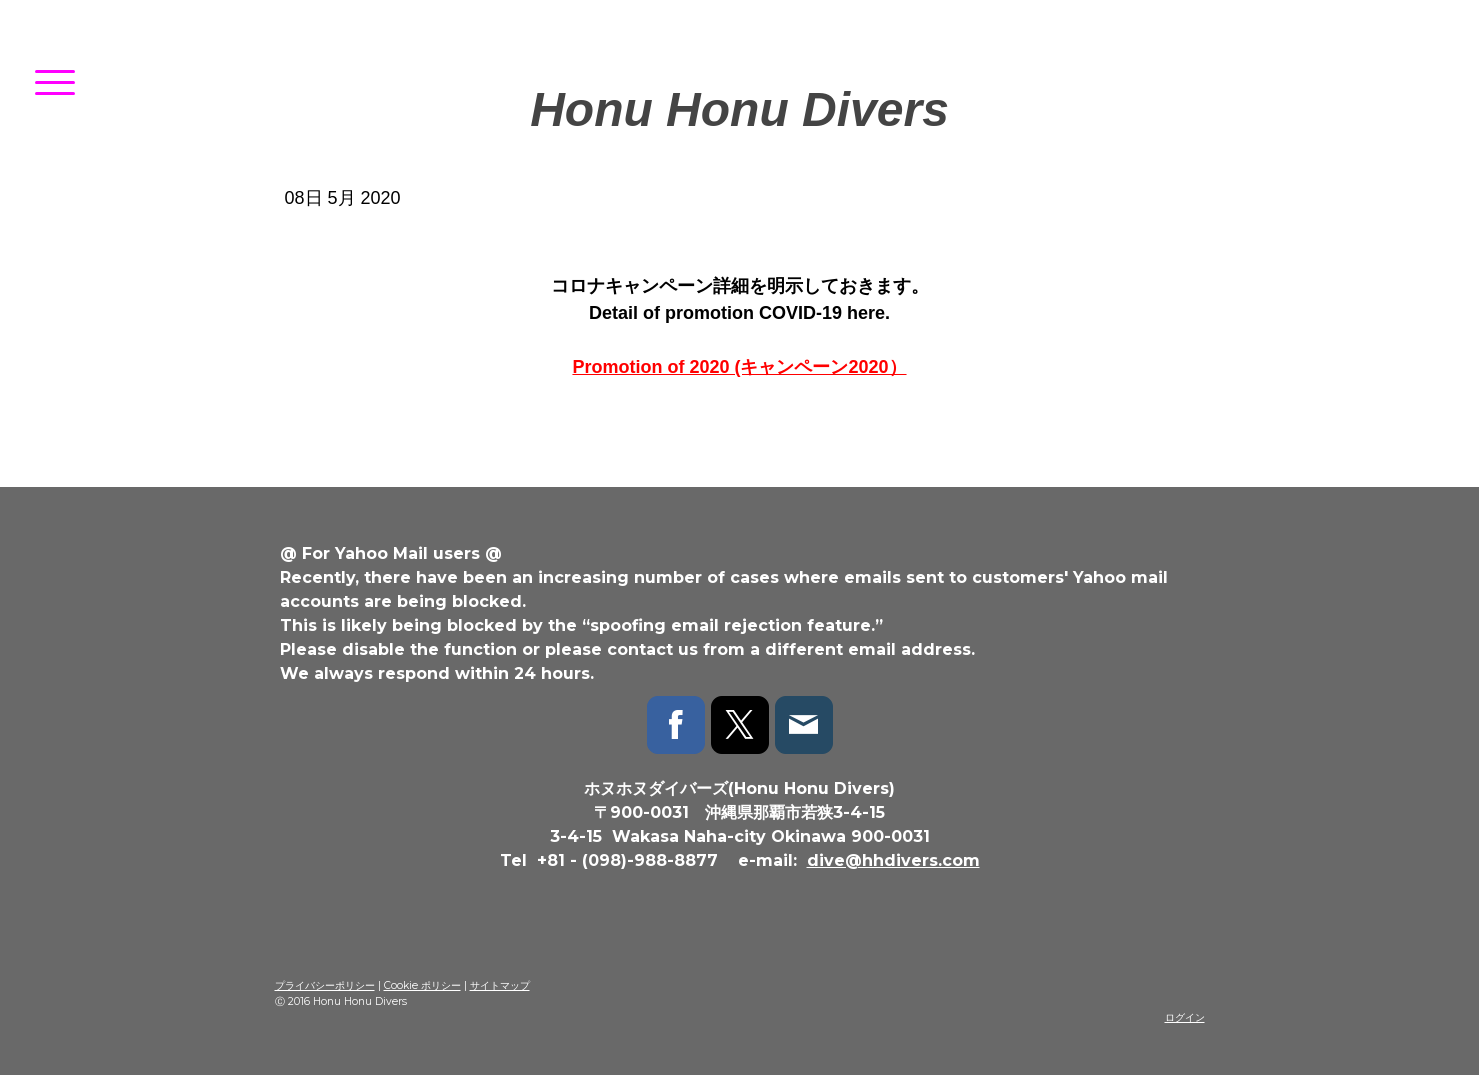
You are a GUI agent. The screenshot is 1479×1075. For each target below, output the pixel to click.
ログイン (1185, 1017)
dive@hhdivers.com (893, 860)
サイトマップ (500, 985)
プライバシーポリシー (325, 985)
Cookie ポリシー (422, 985)
